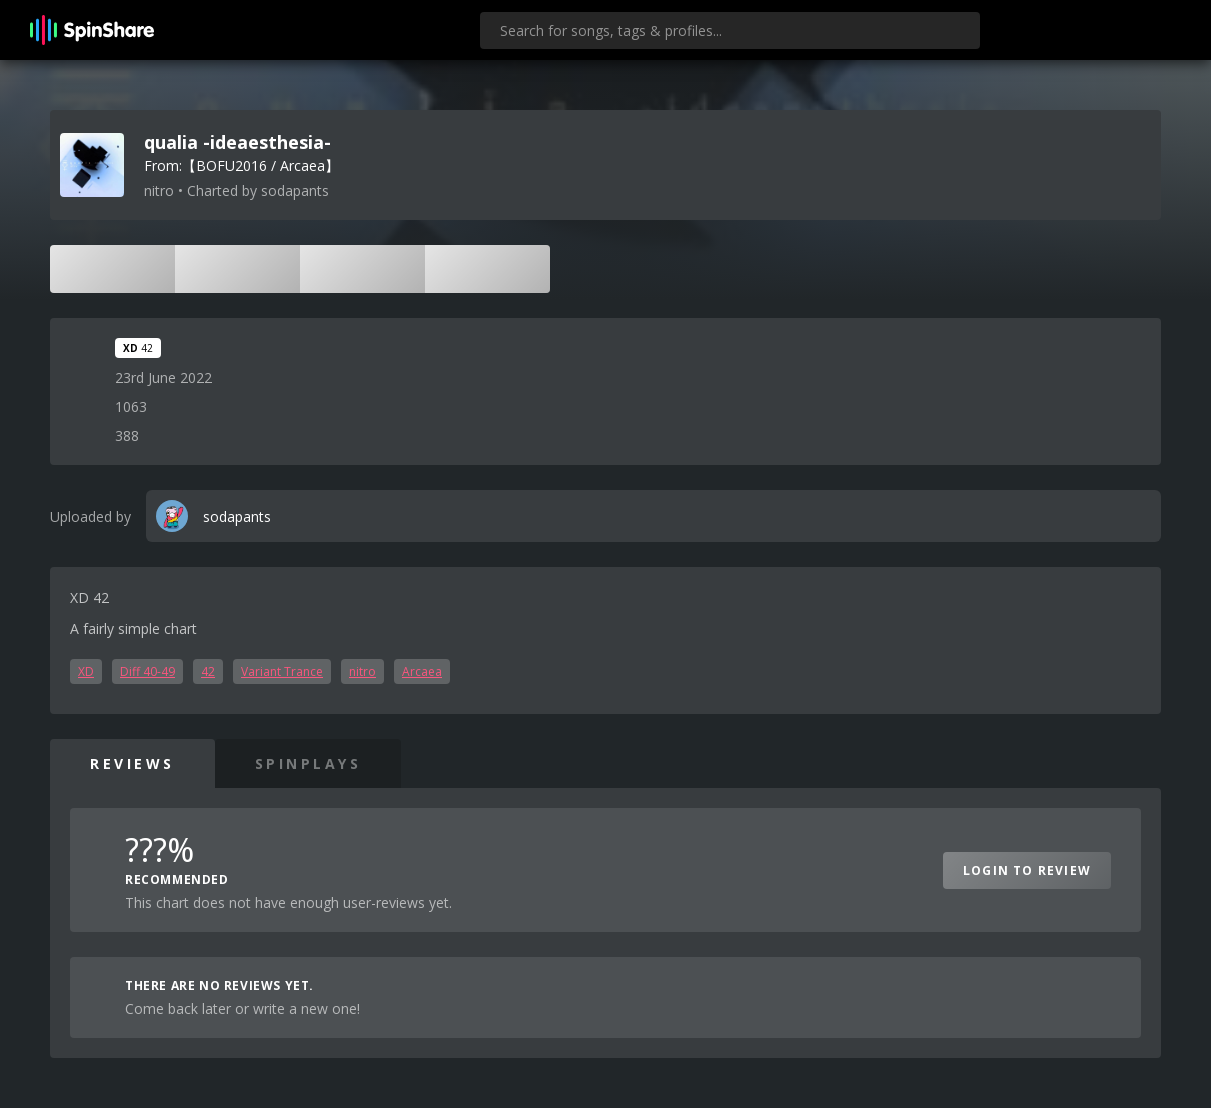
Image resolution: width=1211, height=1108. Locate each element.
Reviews (132, 763)
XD (86, 671)
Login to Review (1027, 870)
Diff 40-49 (147, 671)
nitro (362, 671)
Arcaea (422, 671)
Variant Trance (282, 671)
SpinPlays (308, 763)
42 (208, 671)
